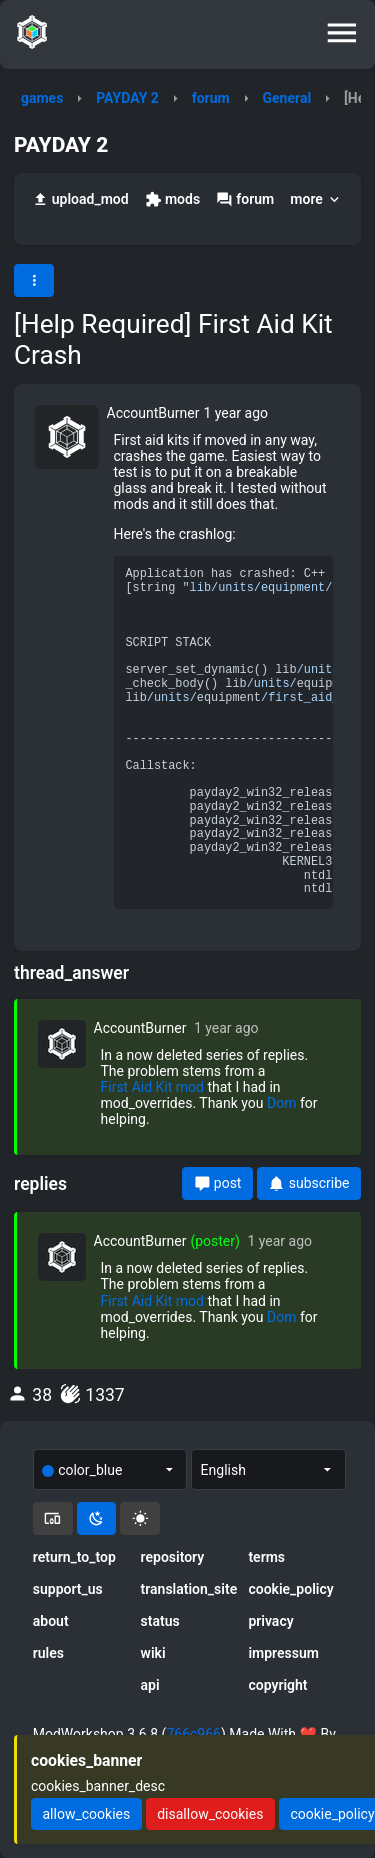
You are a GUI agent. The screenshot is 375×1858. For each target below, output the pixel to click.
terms (266, 1557)
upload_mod (80, 199)
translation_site (188, 1589)
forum (211, 98)
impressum (283, 1653)
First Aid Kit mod (152, 1087)
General (287, 98)
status (160, 1621)
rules (48, 1653)
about (51, 1621)
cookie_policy (290, 1589)
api (150, 1685)
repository (173, 1557)
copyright (277, 1685)
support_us (68, 1589)
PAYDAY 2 (127, 98)
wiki (153, 1653)
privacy (270, 1621)
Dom (281, 1103)
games (42, 98)
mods (172, 199)
